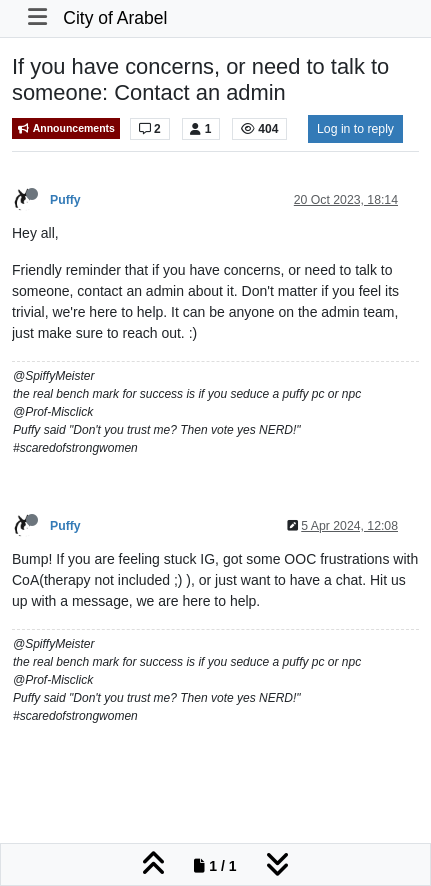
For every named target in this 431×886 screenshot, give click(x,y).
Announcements (66, 128)
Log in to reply (355, 129)
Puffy (65, 200)
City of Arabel (115, 18)
